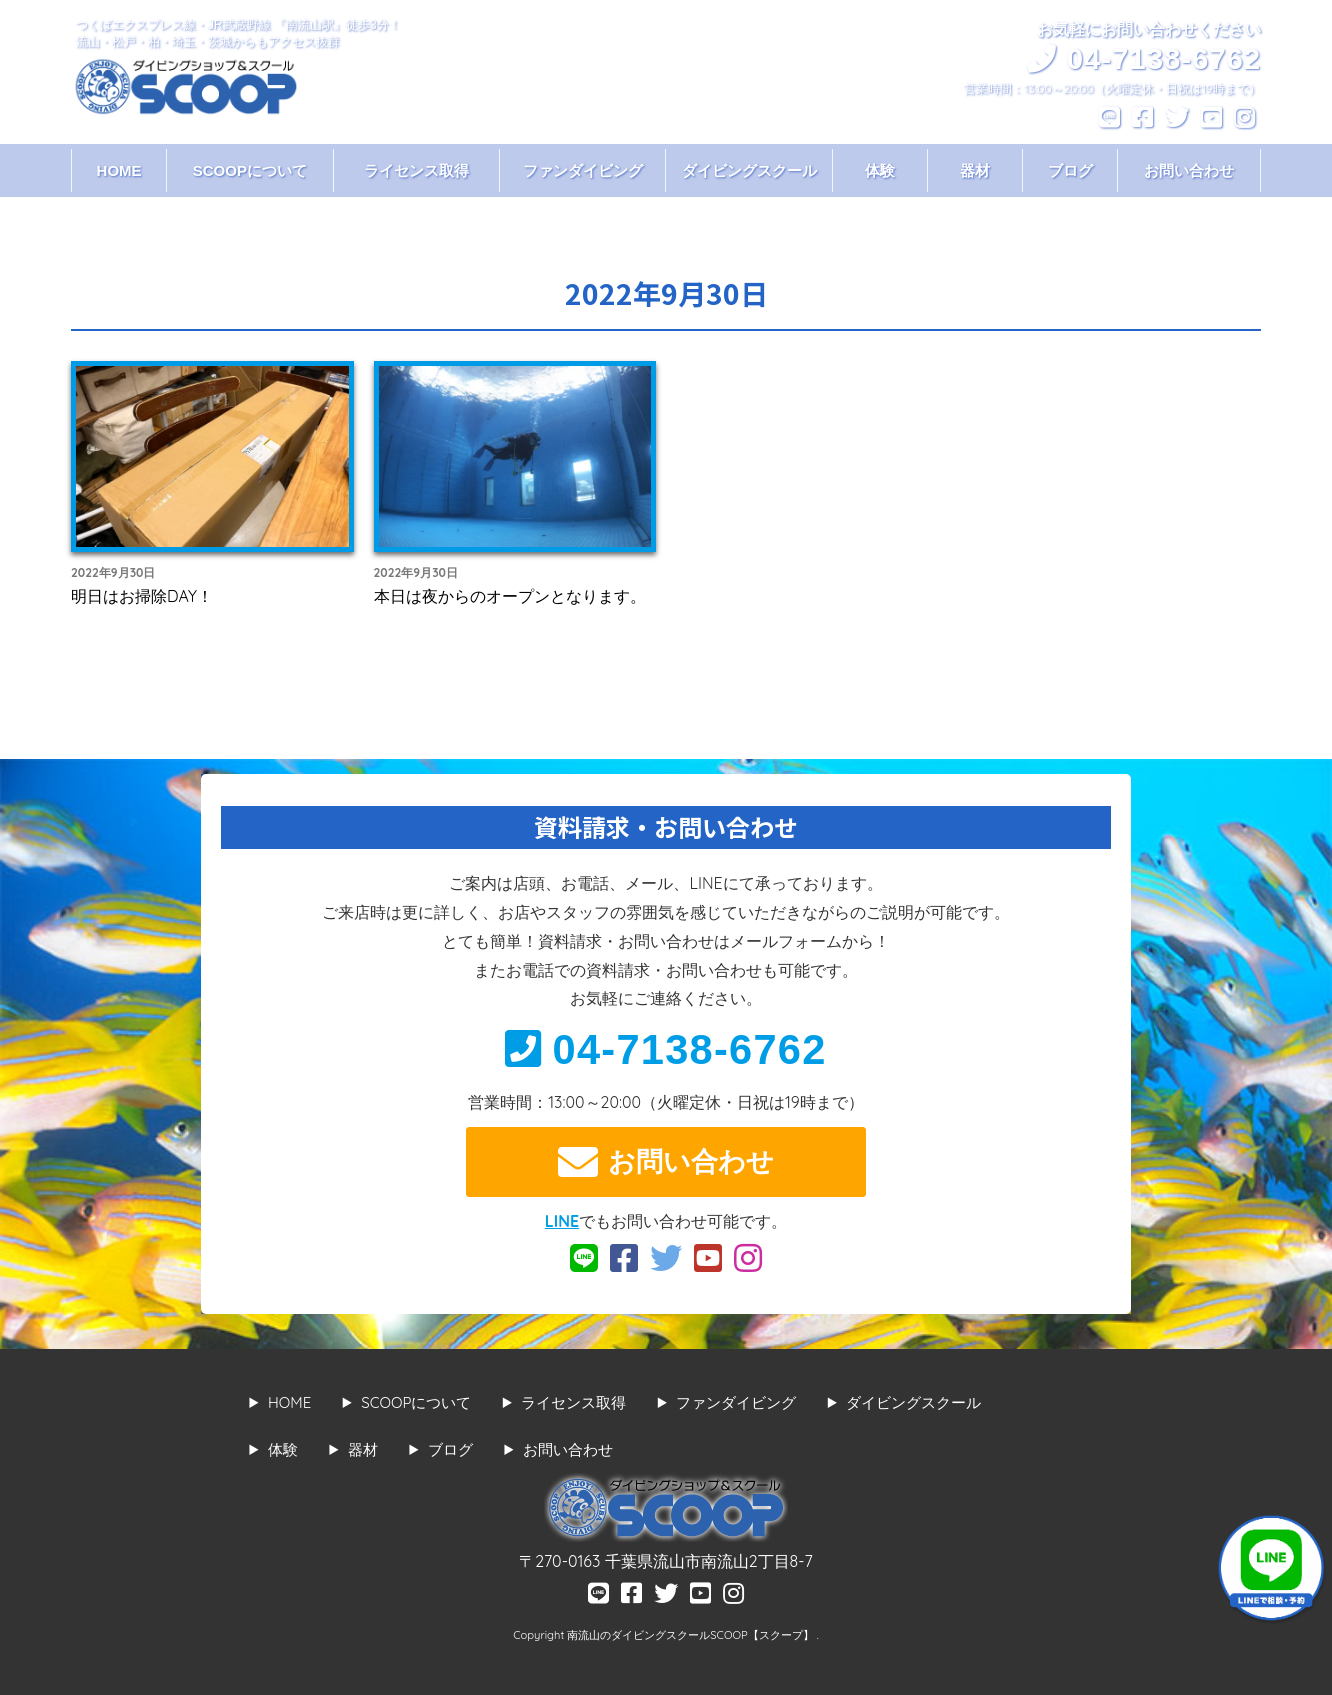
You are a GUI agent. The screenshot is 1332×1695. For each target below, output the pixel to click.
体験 (880, 170)
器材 (975, 170)
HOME (119, 170)
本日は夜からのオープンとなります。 (510, 596)
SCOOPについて (250, 170)
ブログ (1070, 170)
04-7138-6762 (665, 1049)
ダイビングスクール (749, 170)
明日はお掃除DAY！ (142, 596)
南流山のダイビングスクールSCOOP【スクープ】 (691, 1635)
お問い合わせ (1189, 170)
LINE (562, 1221)
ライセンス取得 (416, 170)
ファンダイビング (583, 170)
